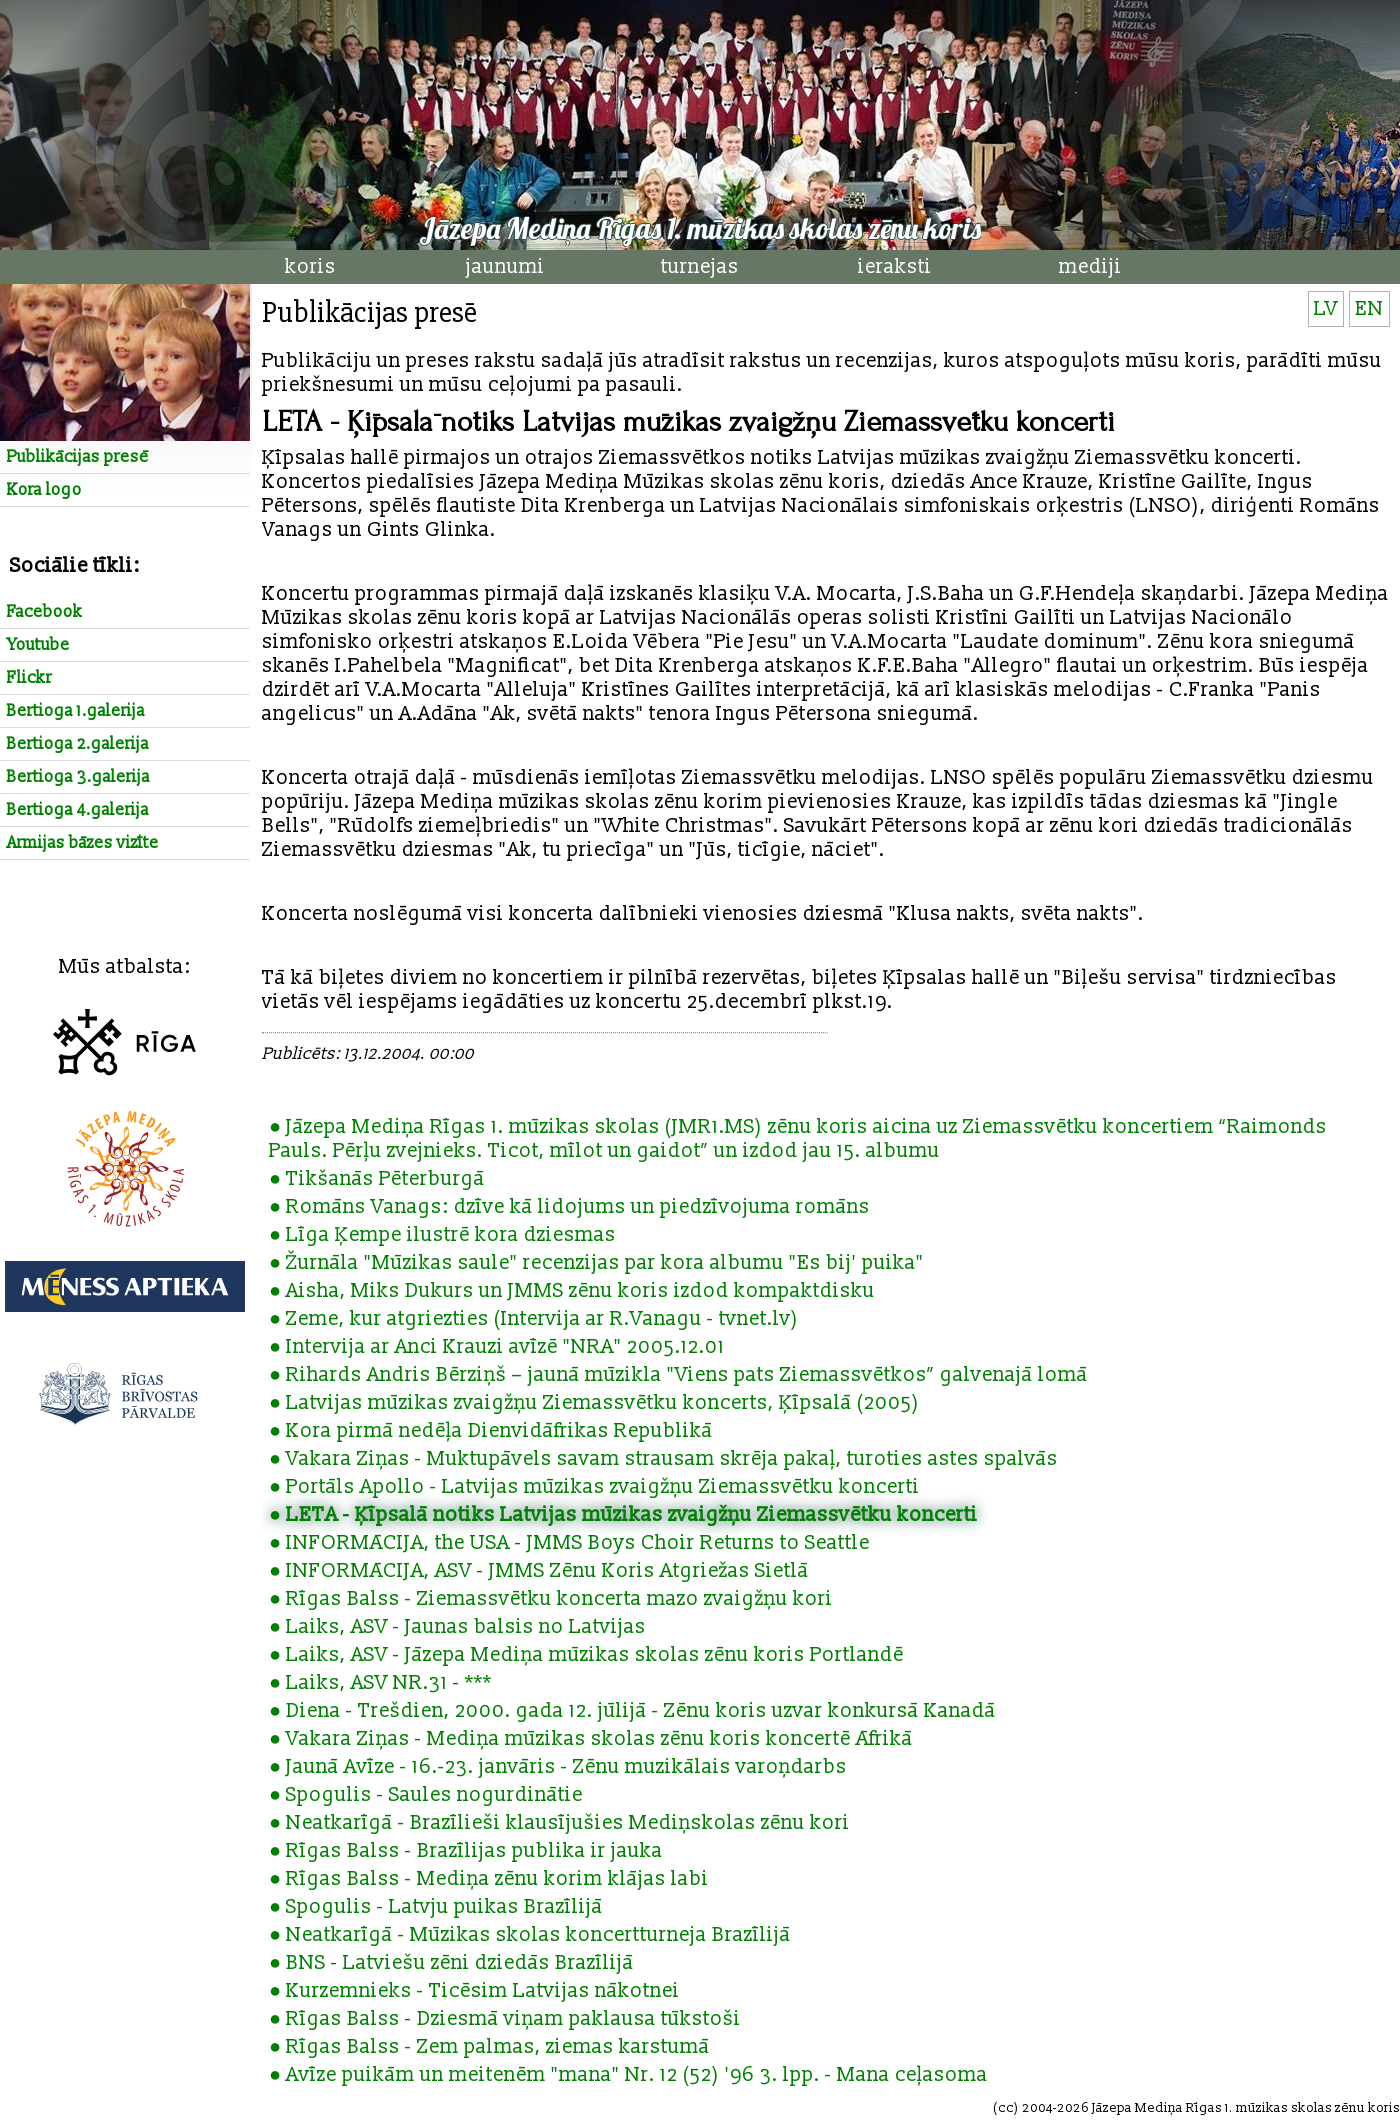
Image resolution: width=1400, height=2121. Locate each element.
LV (1326, 309)
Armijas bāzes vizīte (83, 843)
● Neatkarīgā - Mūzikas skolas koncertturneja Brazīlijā (530, 1935)
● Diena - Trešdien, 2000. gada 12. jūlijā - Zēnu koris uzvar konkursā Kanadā (632, 1711)
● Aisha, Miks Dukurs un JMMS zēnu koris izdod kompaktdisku (572, 1291)
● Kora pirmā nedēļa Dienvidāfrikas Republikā (491, 1431)
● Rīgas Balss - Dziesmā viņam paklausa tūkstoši (505, 2019)
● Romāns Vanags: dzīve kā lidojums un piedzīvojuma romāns (569, 1207)
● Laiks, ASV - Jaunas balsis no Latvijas (457, 1627)
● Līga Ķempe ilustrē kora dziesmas (442, 1235)
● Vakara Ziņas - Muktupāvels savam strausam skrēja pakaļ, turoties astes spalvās (663, 1459)
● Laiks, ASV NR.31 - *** (380, 1683)
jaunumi (505, 267)
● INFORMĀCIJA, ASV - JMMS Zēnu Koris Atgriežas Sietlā (539, 1571)
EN (1369, 309)
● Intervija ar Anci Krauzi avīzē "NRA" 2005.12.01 (497, 1347)
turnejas (700, 267)
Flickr (29, 678)
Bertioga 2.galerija (78, 744)
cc (1006, 2108)
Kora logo (44, 490)
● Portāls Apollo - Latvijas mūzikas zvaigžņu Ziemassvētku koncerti (594, 1487)
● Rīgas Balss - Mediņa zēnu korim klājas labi (489, 1879)
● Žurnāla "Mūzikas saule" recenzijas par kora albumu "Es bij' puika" (596, 1263)
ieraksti (895, 267)
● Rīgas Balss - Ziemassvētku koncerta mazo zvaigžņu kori (551, 1599)
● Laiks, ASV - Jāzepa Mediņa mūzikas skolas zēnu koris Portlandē (586, 1655)
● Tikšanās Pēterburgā (377, 1179)
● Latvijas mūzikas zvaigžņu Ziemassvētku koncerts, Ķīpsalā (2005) (594, 1403)
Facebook (45, 612)
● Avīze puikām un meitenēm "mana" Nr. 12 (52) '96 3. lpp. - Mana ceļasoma (628, 2075)
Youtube (38, 645)
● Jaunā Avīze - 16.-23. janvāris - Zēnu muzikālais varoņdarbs (558, 1767)
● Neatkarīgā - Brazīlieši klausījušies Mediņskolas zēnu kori (559, 1823)
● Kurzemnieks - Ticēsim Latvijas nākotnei (474, 1991)
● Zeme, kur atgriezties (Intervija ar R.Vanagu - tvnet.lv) (534, 1319)
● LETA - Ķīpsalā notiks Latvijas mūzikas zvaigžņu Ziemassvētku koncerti (623, 1515)
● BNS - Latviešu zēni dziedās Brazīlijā (451, 1963)
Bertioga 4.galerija (78, 810)
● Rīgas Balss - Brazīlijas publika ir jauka (466, 1851)
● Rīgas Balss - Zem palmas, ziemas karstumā (489, 2047)
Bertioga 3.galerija (78, 777)
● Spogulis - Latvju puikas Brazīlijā (436, 1907)
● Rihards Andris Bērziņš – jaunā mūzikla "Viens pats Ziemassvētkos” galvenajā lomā (678, 1375)
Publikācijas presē (78, 457)
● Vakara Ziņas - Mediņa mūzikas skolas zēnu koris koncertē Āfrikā (591, 1739)
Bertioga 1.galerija (76, 711)
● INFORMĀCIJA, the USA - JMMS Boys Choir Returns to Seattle (569, 1543)
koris (310, 267)
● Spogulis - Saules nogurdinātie (426, 1795)
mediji (1090, 267)
